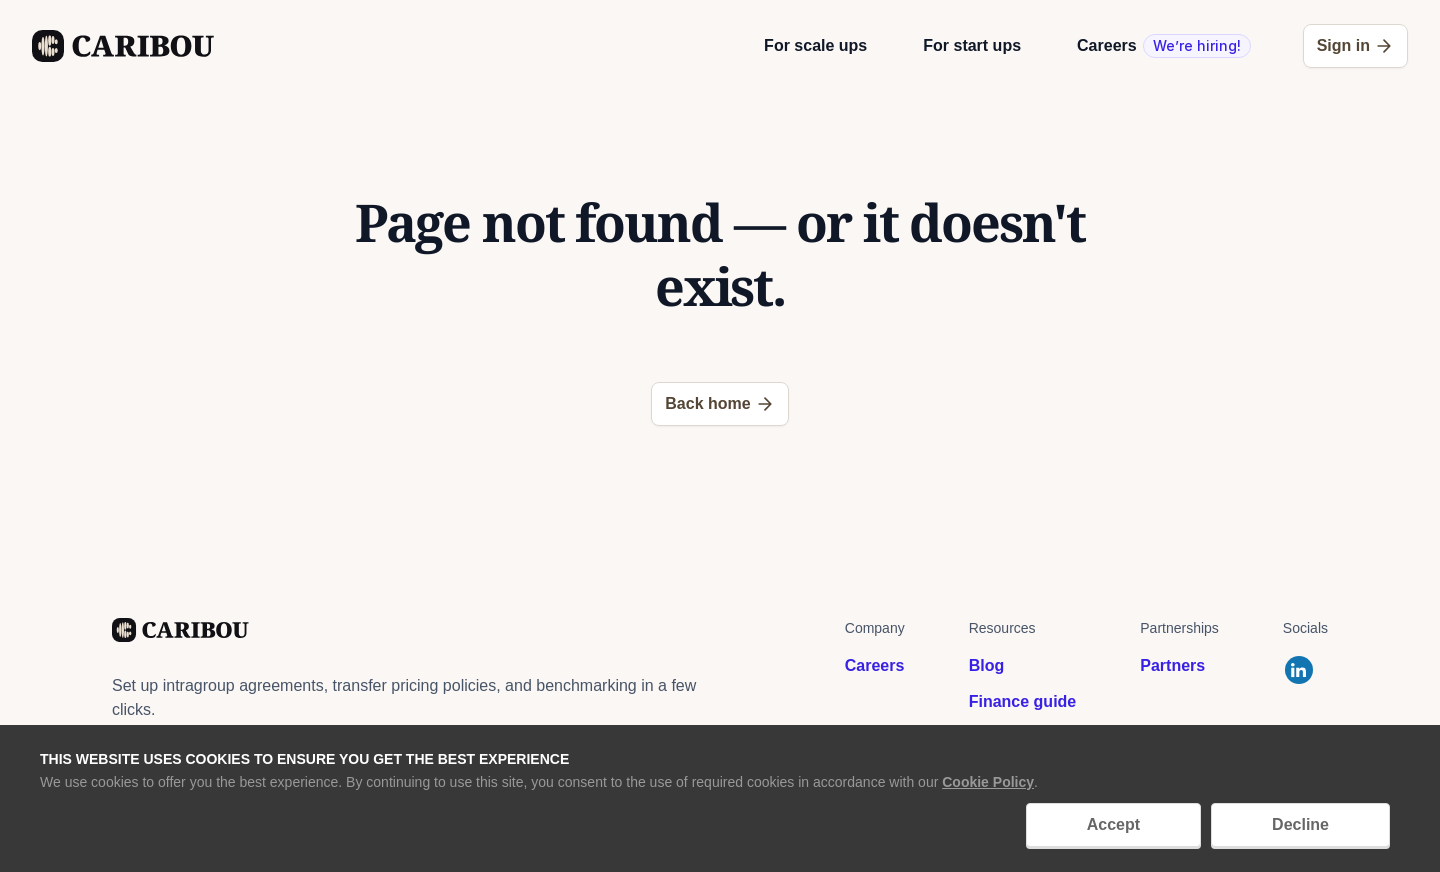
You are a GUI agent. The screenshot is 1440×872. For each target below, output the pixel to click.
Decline (1300, 824)
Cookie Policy (988, 782)
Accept (1113, 824)
